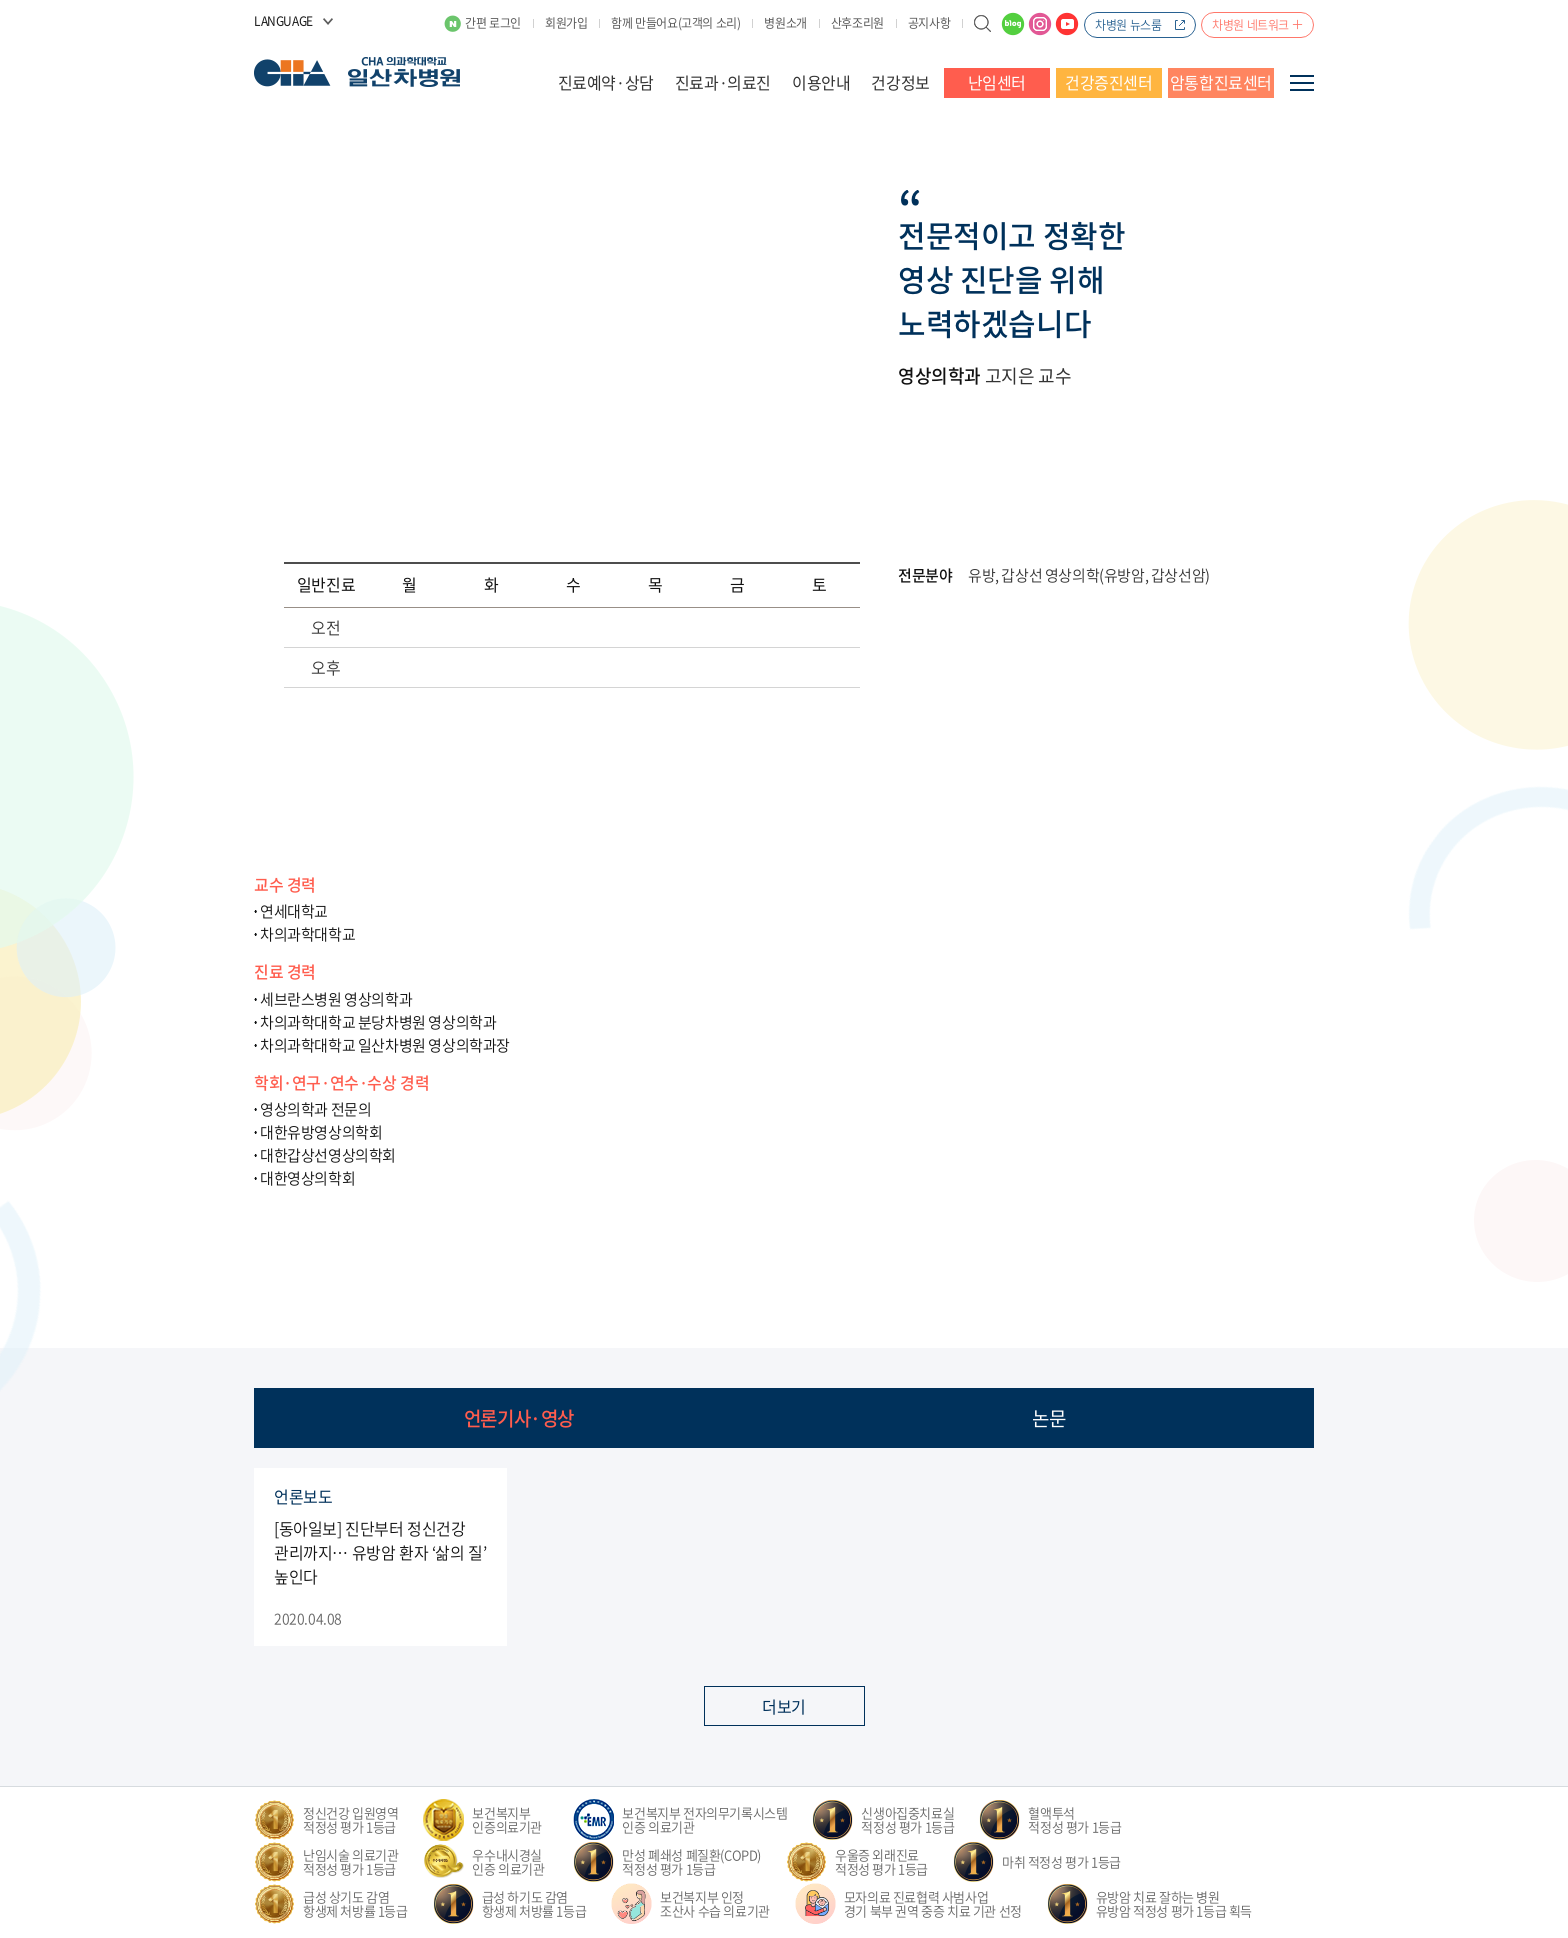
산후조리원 (857, 23)
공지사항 (929, 23)
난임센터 (997, 82)
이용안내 (821, 82)
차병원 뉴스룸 (1128, 25)
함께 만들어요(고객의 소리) (675, 23)
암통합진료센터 (1221, 82)
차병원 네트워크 (1250, 25)
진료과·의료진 (723, 82)
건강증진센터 (1109, 82)
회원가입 (566, 23)
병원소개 (785, 23)
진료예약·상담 (606, 82)
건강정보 (900, 82)
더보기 (784, 1706)
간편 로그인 (493, 23)
